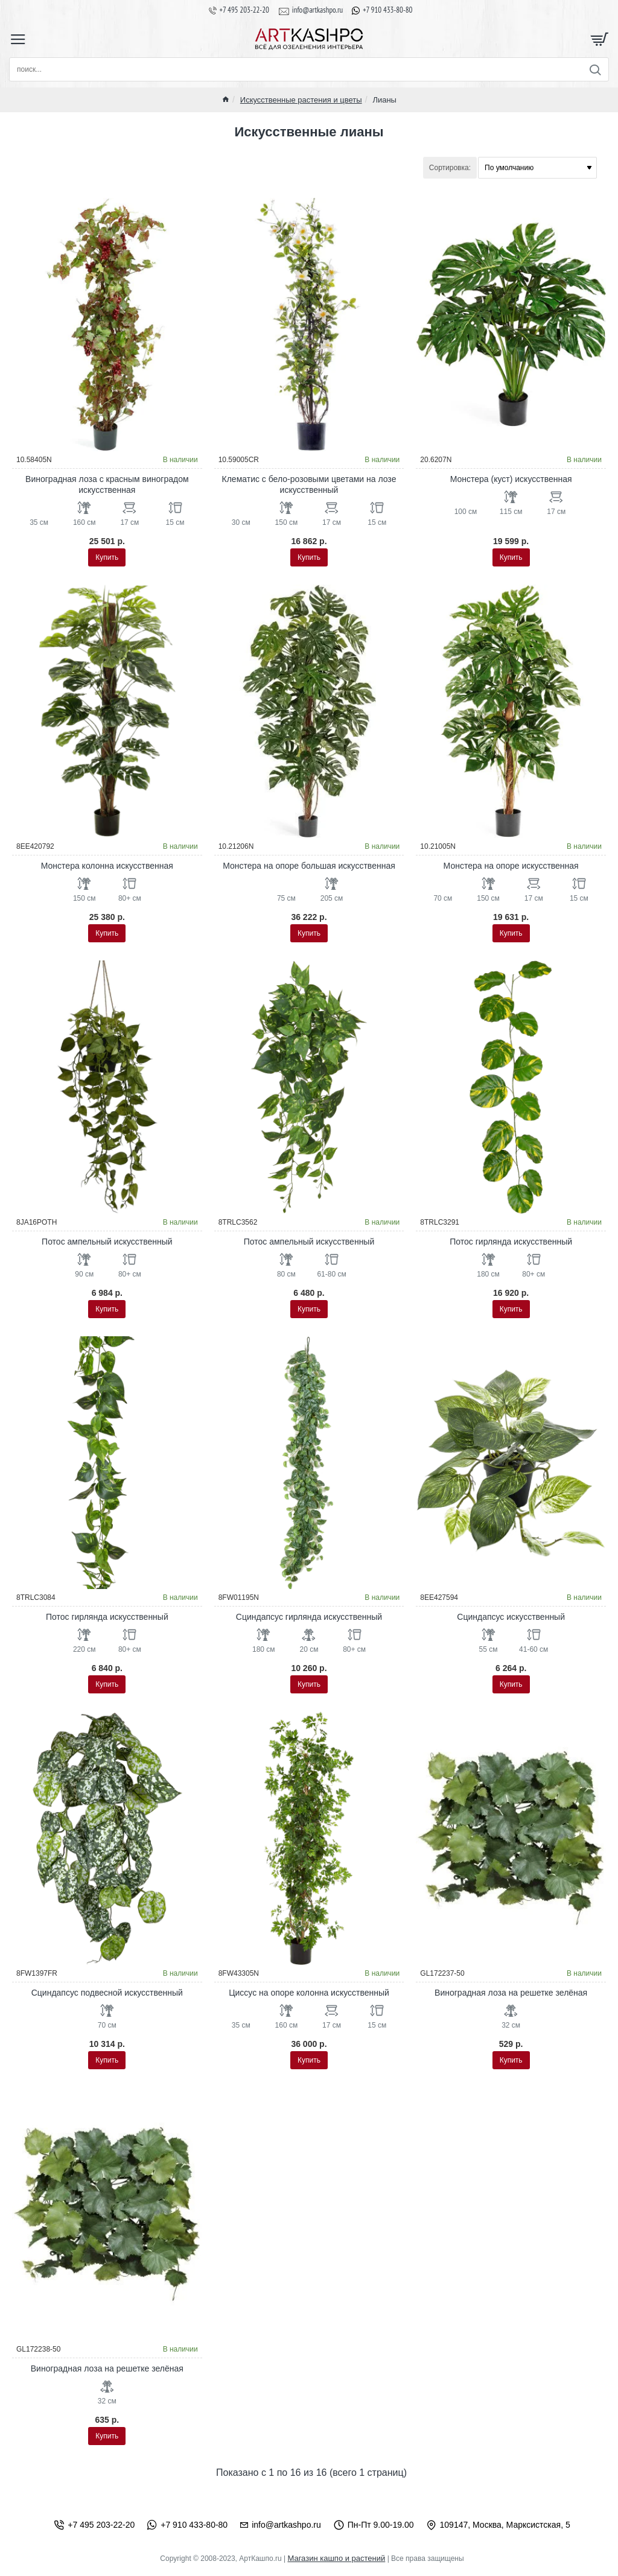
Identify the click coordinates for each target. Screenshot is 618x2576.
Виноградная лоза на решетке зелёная (511, 1992)
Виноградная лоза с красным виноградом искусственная (107, 484)
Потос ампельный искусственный (107, 1241)
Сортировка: (450, 167)
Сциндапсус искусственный (511, 1617)
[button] (107, 557)
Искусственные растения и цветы (301, 99)
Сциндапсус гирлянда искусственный (309, 1617)
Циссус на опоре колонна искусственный (309, 1992)
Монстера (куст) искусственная (511, 479)
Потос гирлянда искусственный (511, 1241)
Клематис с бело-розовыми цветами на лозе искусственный (309, 484)
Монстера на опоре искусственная (511, 866)
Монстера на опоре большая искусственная (309, 866)
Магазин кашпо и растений (336, 2558)
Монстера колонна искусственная (107, 866)
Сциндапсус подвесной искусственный (107, 1992)
